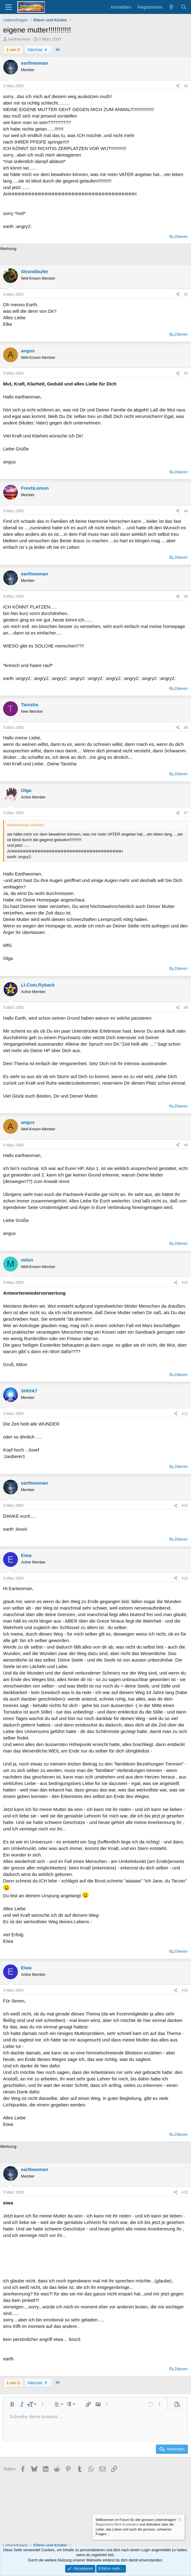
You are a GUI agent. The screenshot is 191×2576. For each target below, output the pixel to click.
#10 (185, 1282)
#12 (185, 1505)
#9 (186, 1145)
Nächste (38, 49)
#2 (186, 294)
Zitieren (181, 236)
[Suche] (184, 7)
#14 (185, 1990)
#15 (185, 2192)
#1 (186, 86)
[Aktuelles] (171, 7)
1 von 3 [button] (13, 49)
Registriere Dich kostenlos (117, 2525)
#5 (186, 596)
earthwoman (19, 39)
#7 (186, 813)
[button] (12, 2404)
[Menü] (8, 7)
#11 (185, 1414)
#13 (185, 1578)
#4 (186, 511)
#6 (186, 727)
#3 (186, 373)
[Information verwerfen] (179, 2520)
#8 (186, 1007)
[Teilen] (178, 86)
